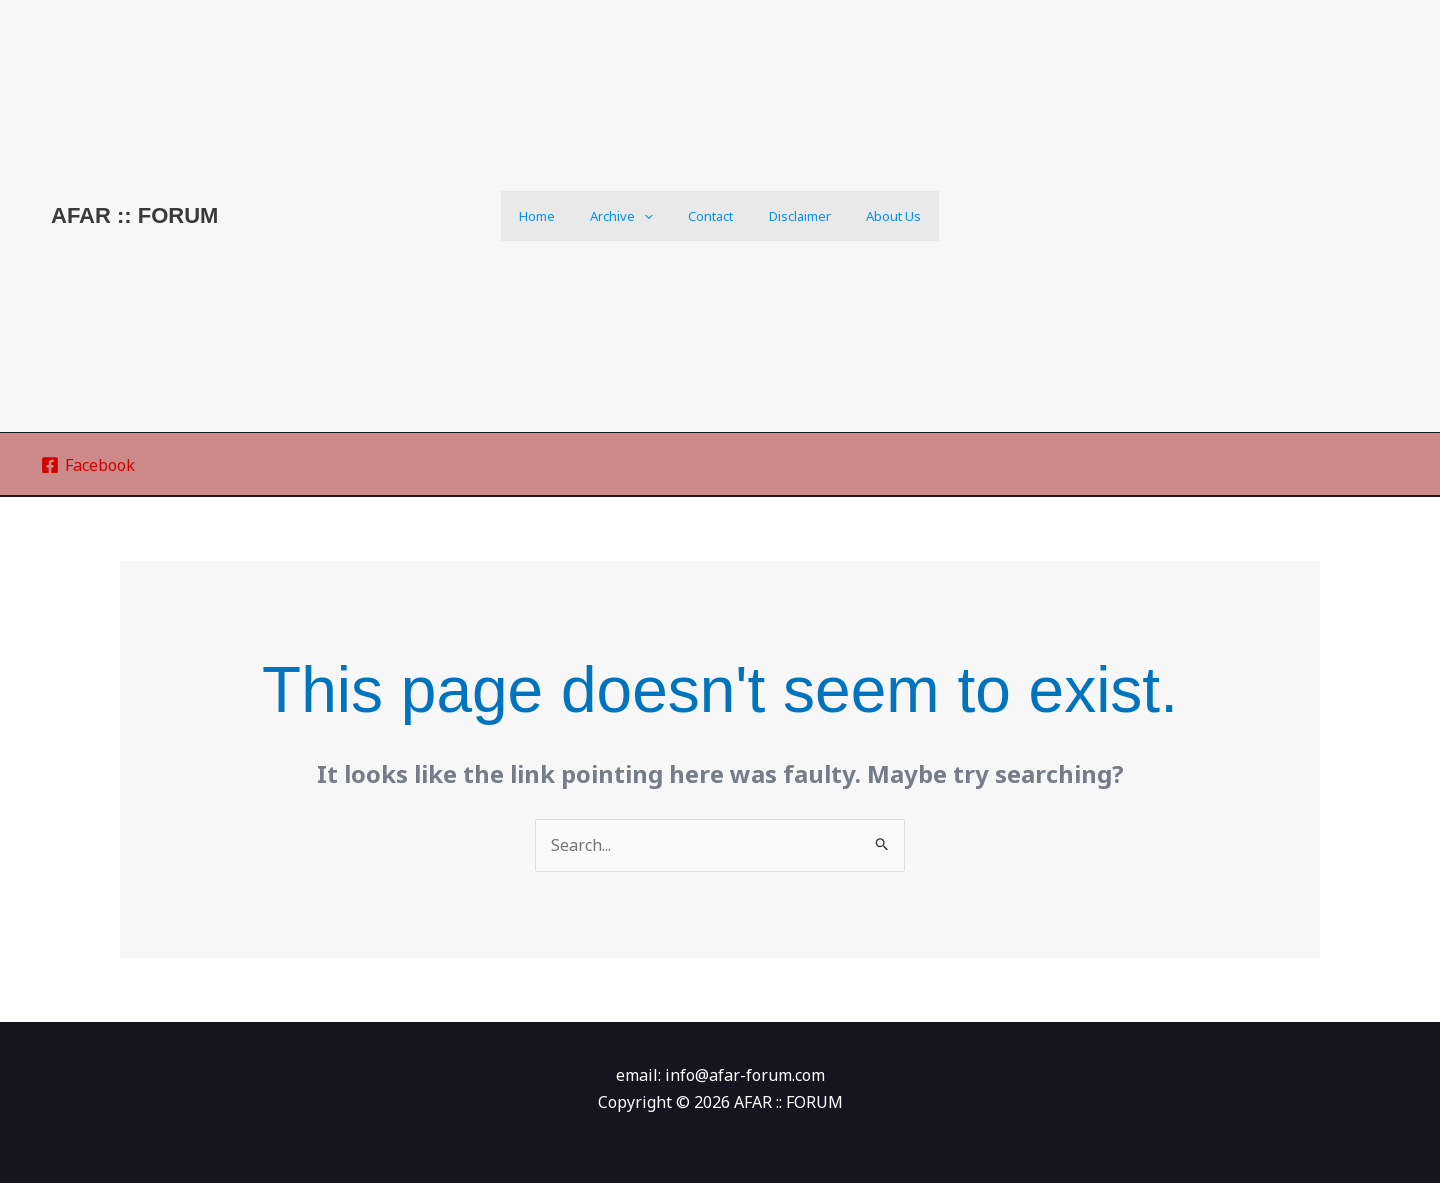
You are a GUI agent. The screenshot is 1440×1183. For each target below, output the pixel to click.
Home (556, 216)
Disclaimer (790, 216)
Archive (631, 216)
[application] (654, 216)
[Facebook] (88, 465)
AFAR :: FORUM (134, 215)
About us (874, 216)
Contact (710, 216)
